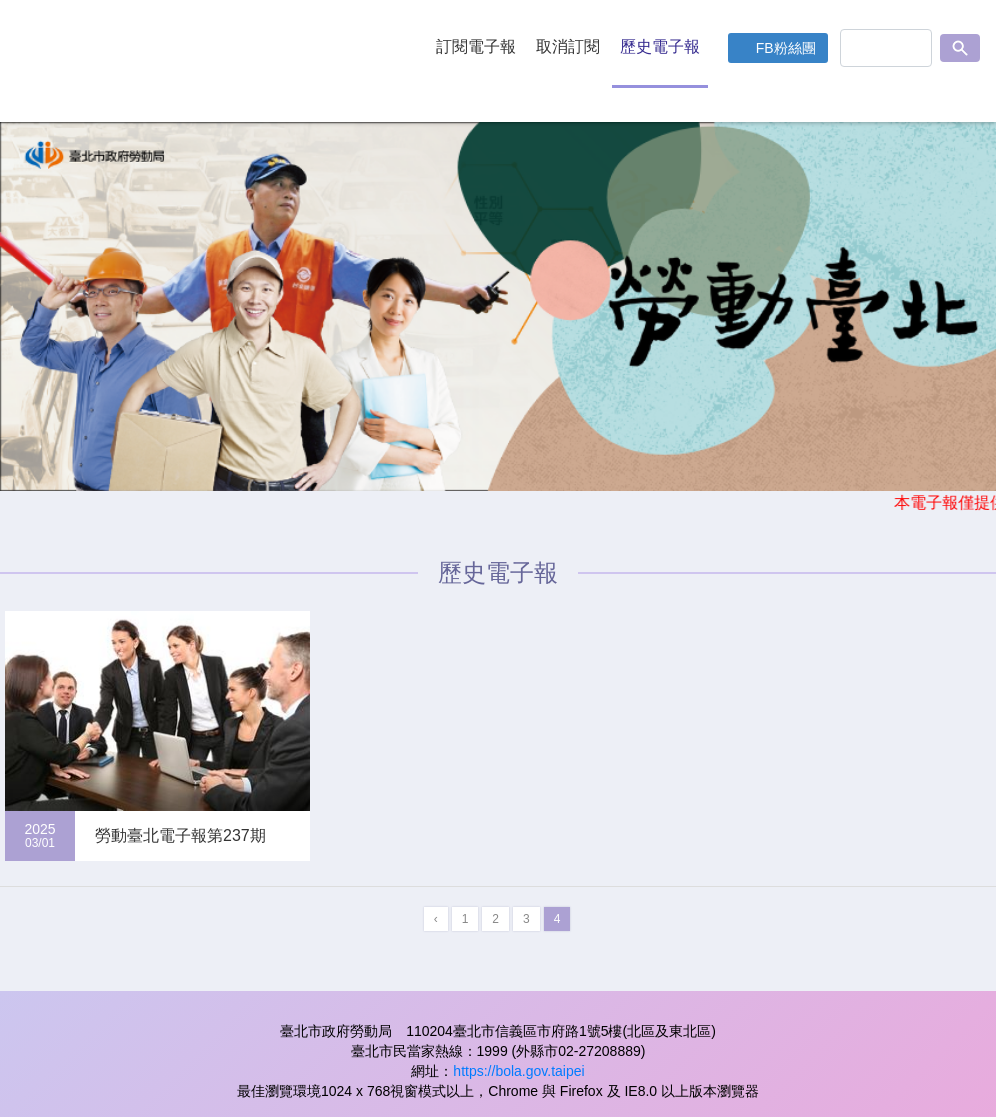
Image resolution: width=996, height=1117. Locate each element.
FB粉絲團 (786, 48)
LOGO (205, 61)
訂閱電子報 (476, 46)
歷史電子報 (660, 46)
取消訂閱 (568, 46)
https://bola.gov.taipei (518, 1071)
